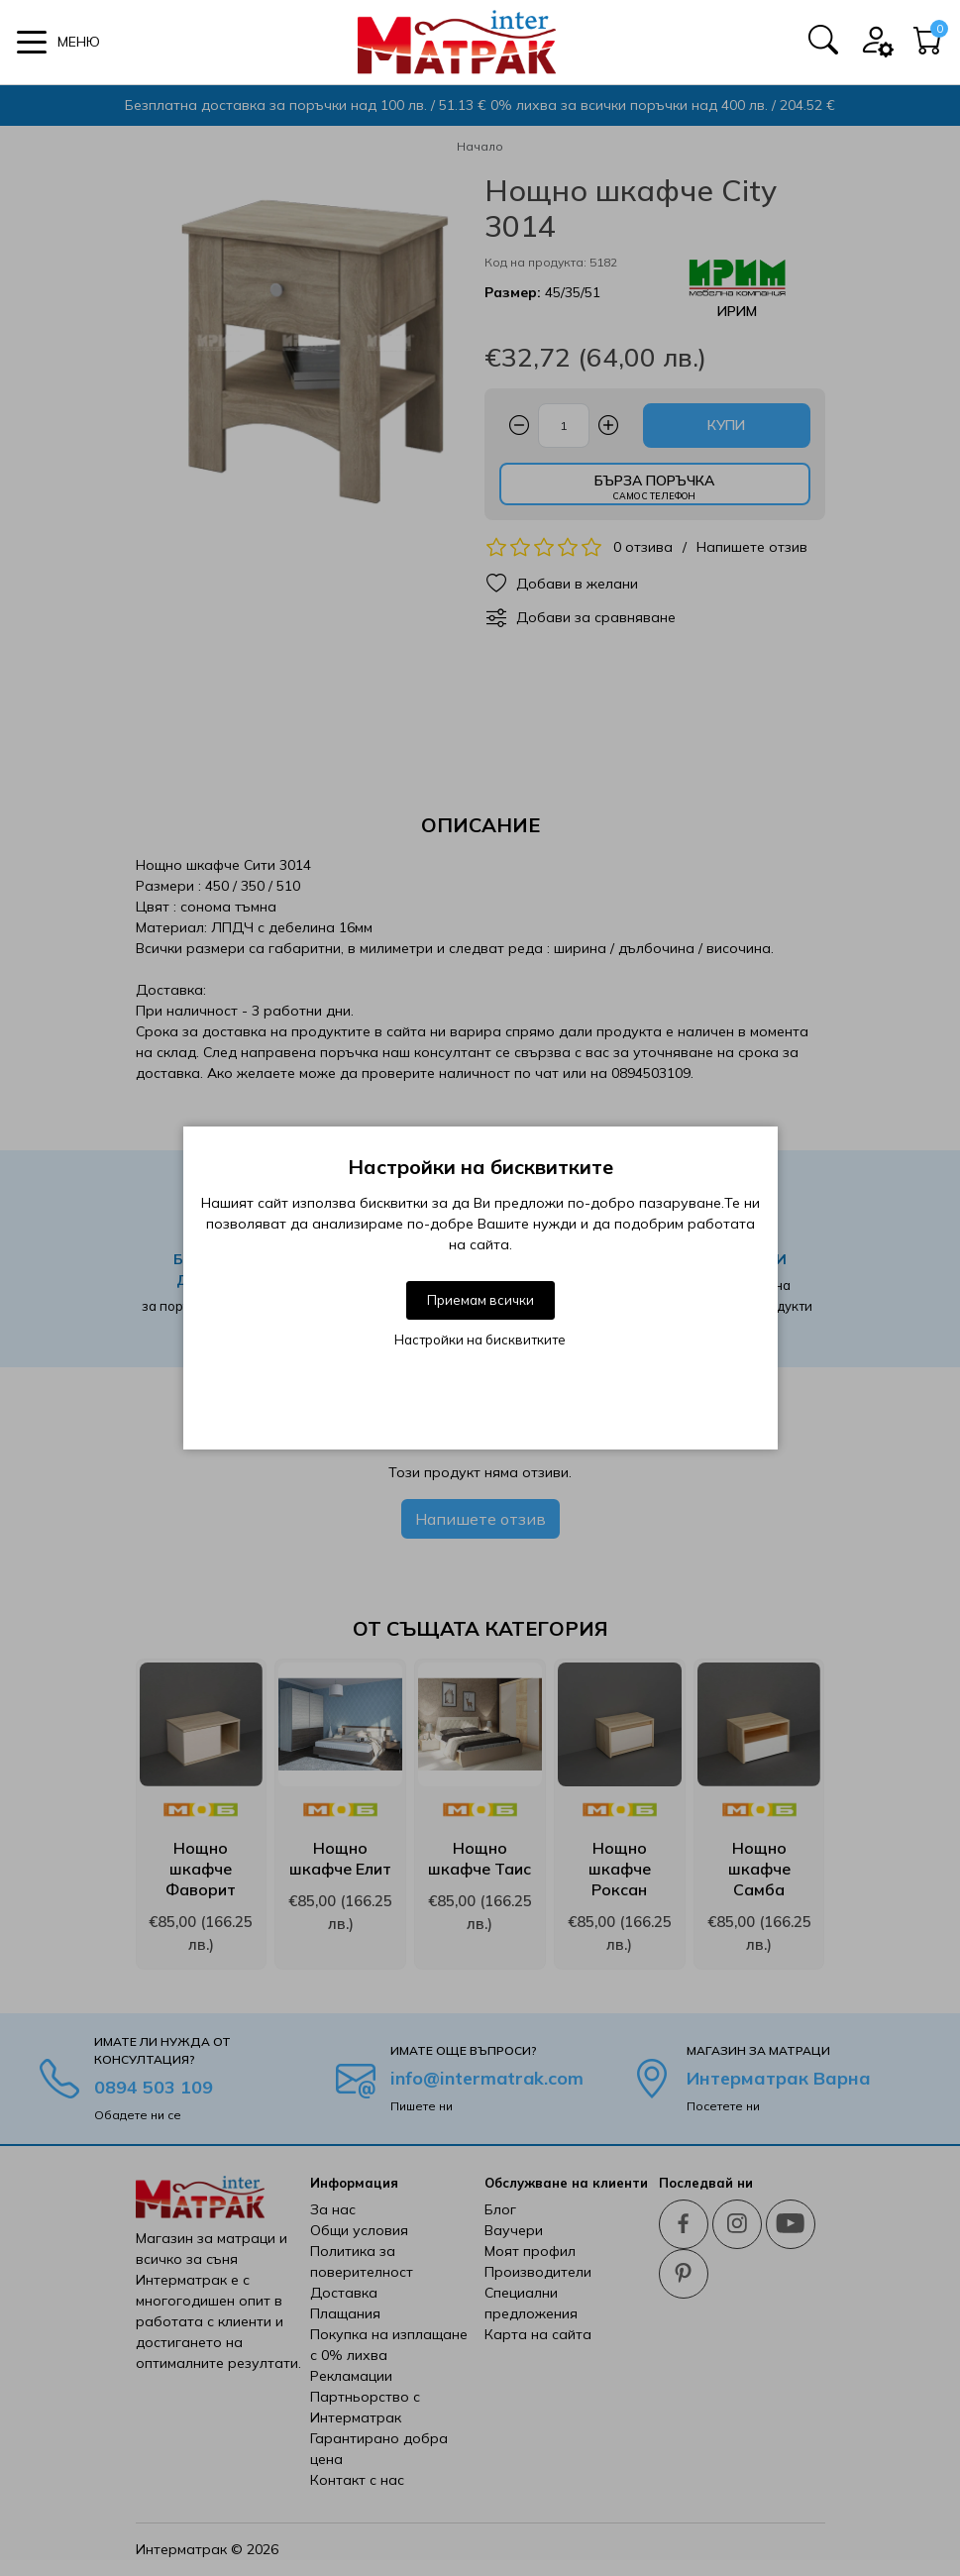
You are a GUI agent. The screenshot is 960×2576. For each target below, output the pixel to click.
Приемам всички (480, 1300)
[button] (58, 42)
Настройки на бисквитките (480, 1339)
